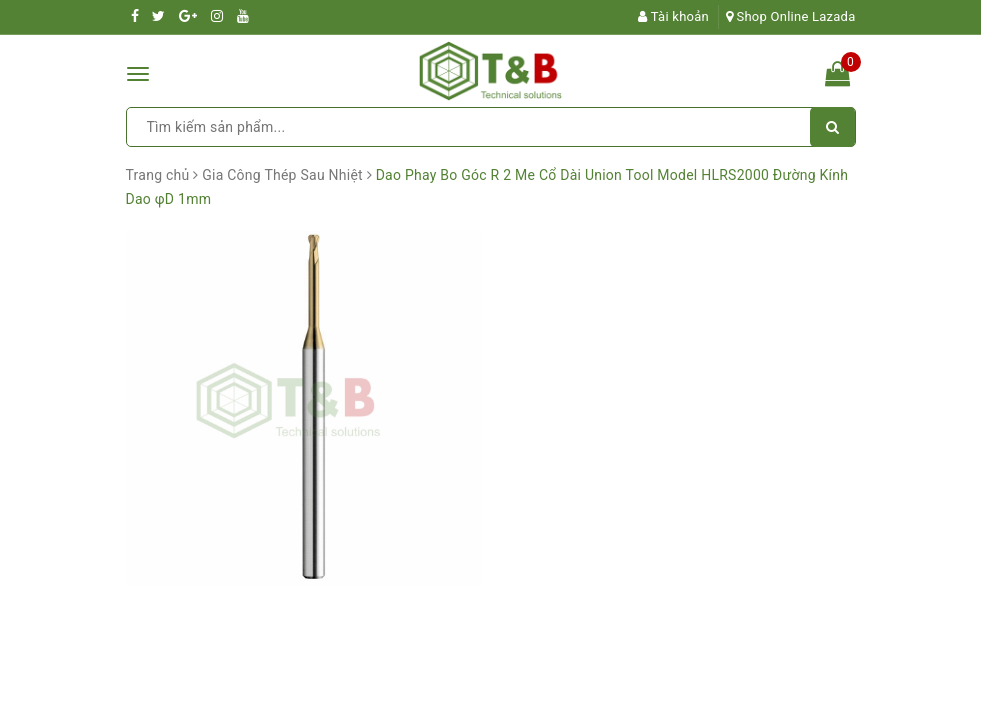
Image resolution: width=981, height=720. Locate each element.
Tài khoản (673, 16)
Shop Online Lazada (791, 16)
